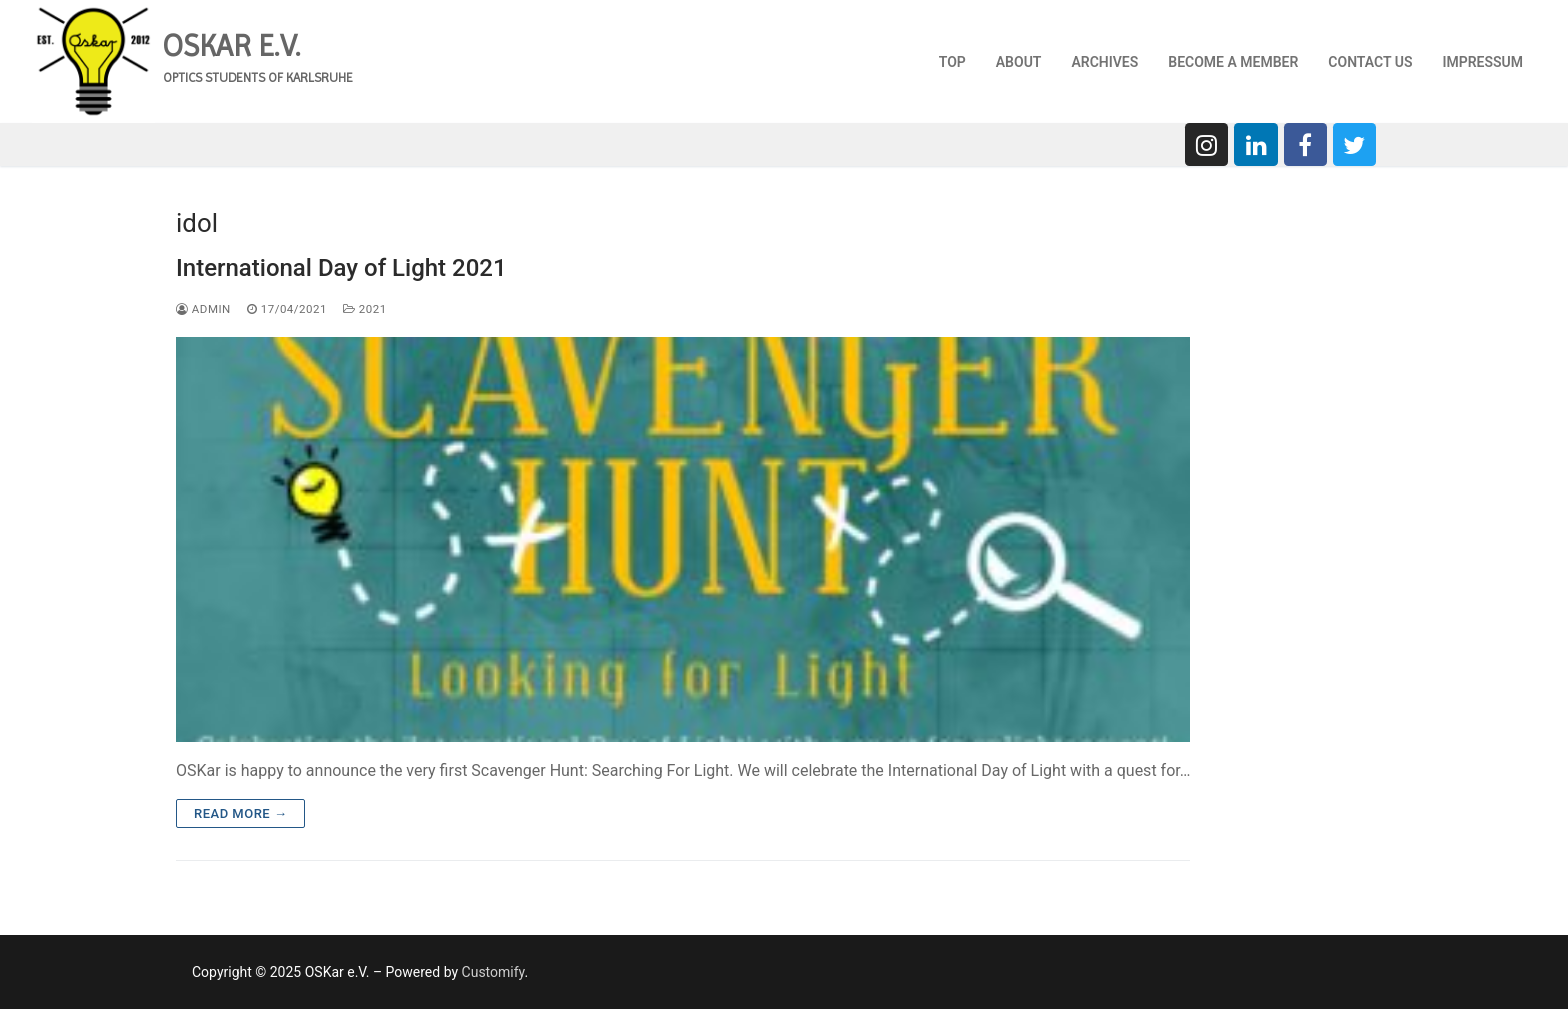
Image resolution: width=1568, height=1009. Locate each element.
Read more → (240, 813)
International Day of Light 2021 (341, 268)
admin (203, 309)
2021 (365, 309)
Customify (493, 972)
